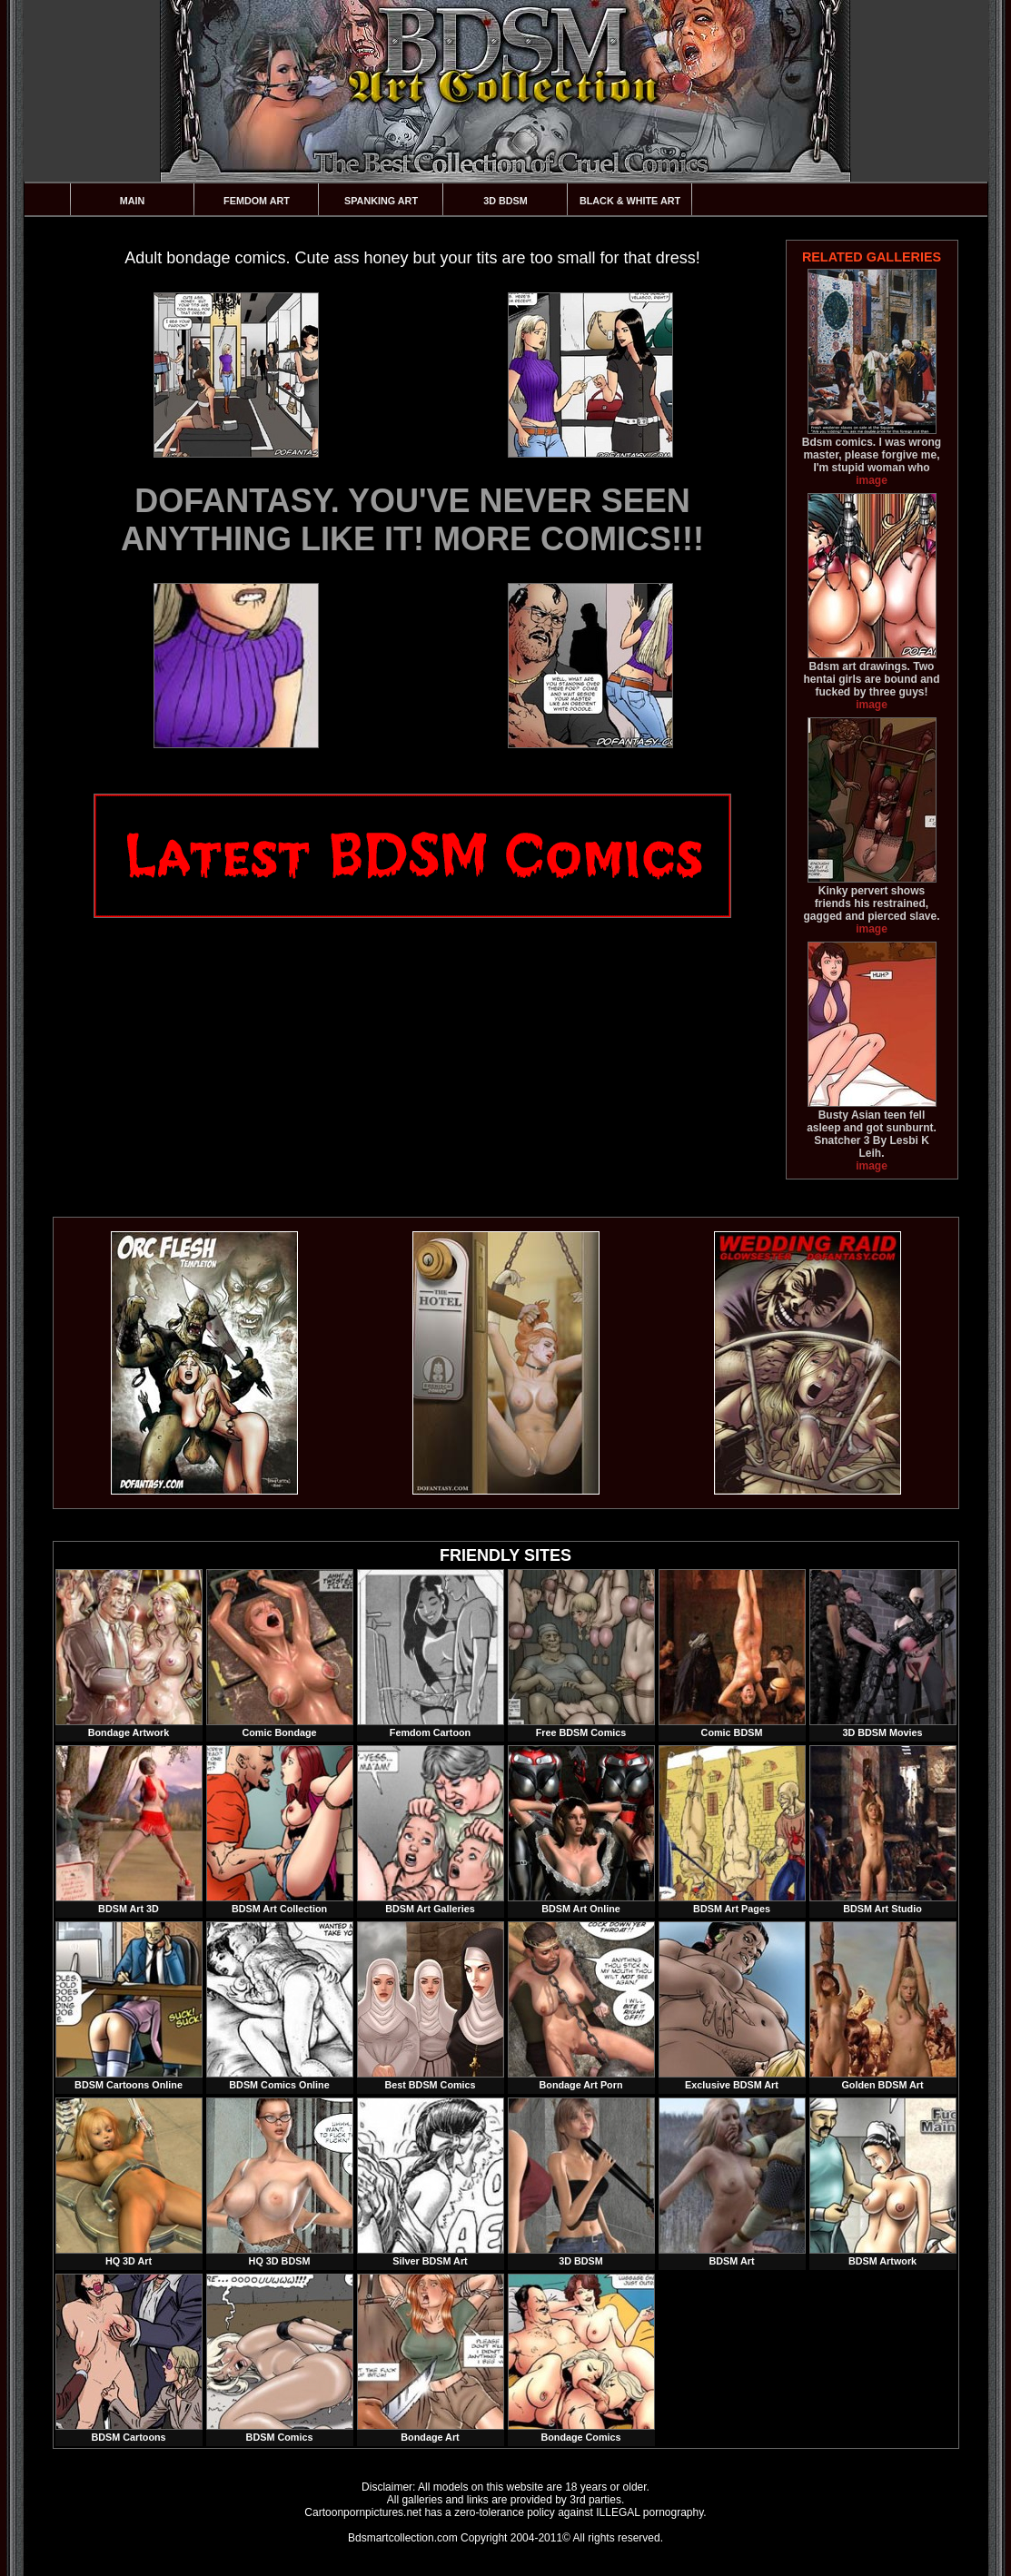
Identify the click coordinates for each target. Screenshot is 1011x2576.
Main (132, 200)
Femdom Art (256, 200)
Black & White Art (630, 200)
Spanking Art (381, 200)
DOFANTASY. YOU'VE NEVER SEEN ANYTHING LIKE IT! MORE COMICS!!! (412, 520)
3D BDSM (505, 200)
